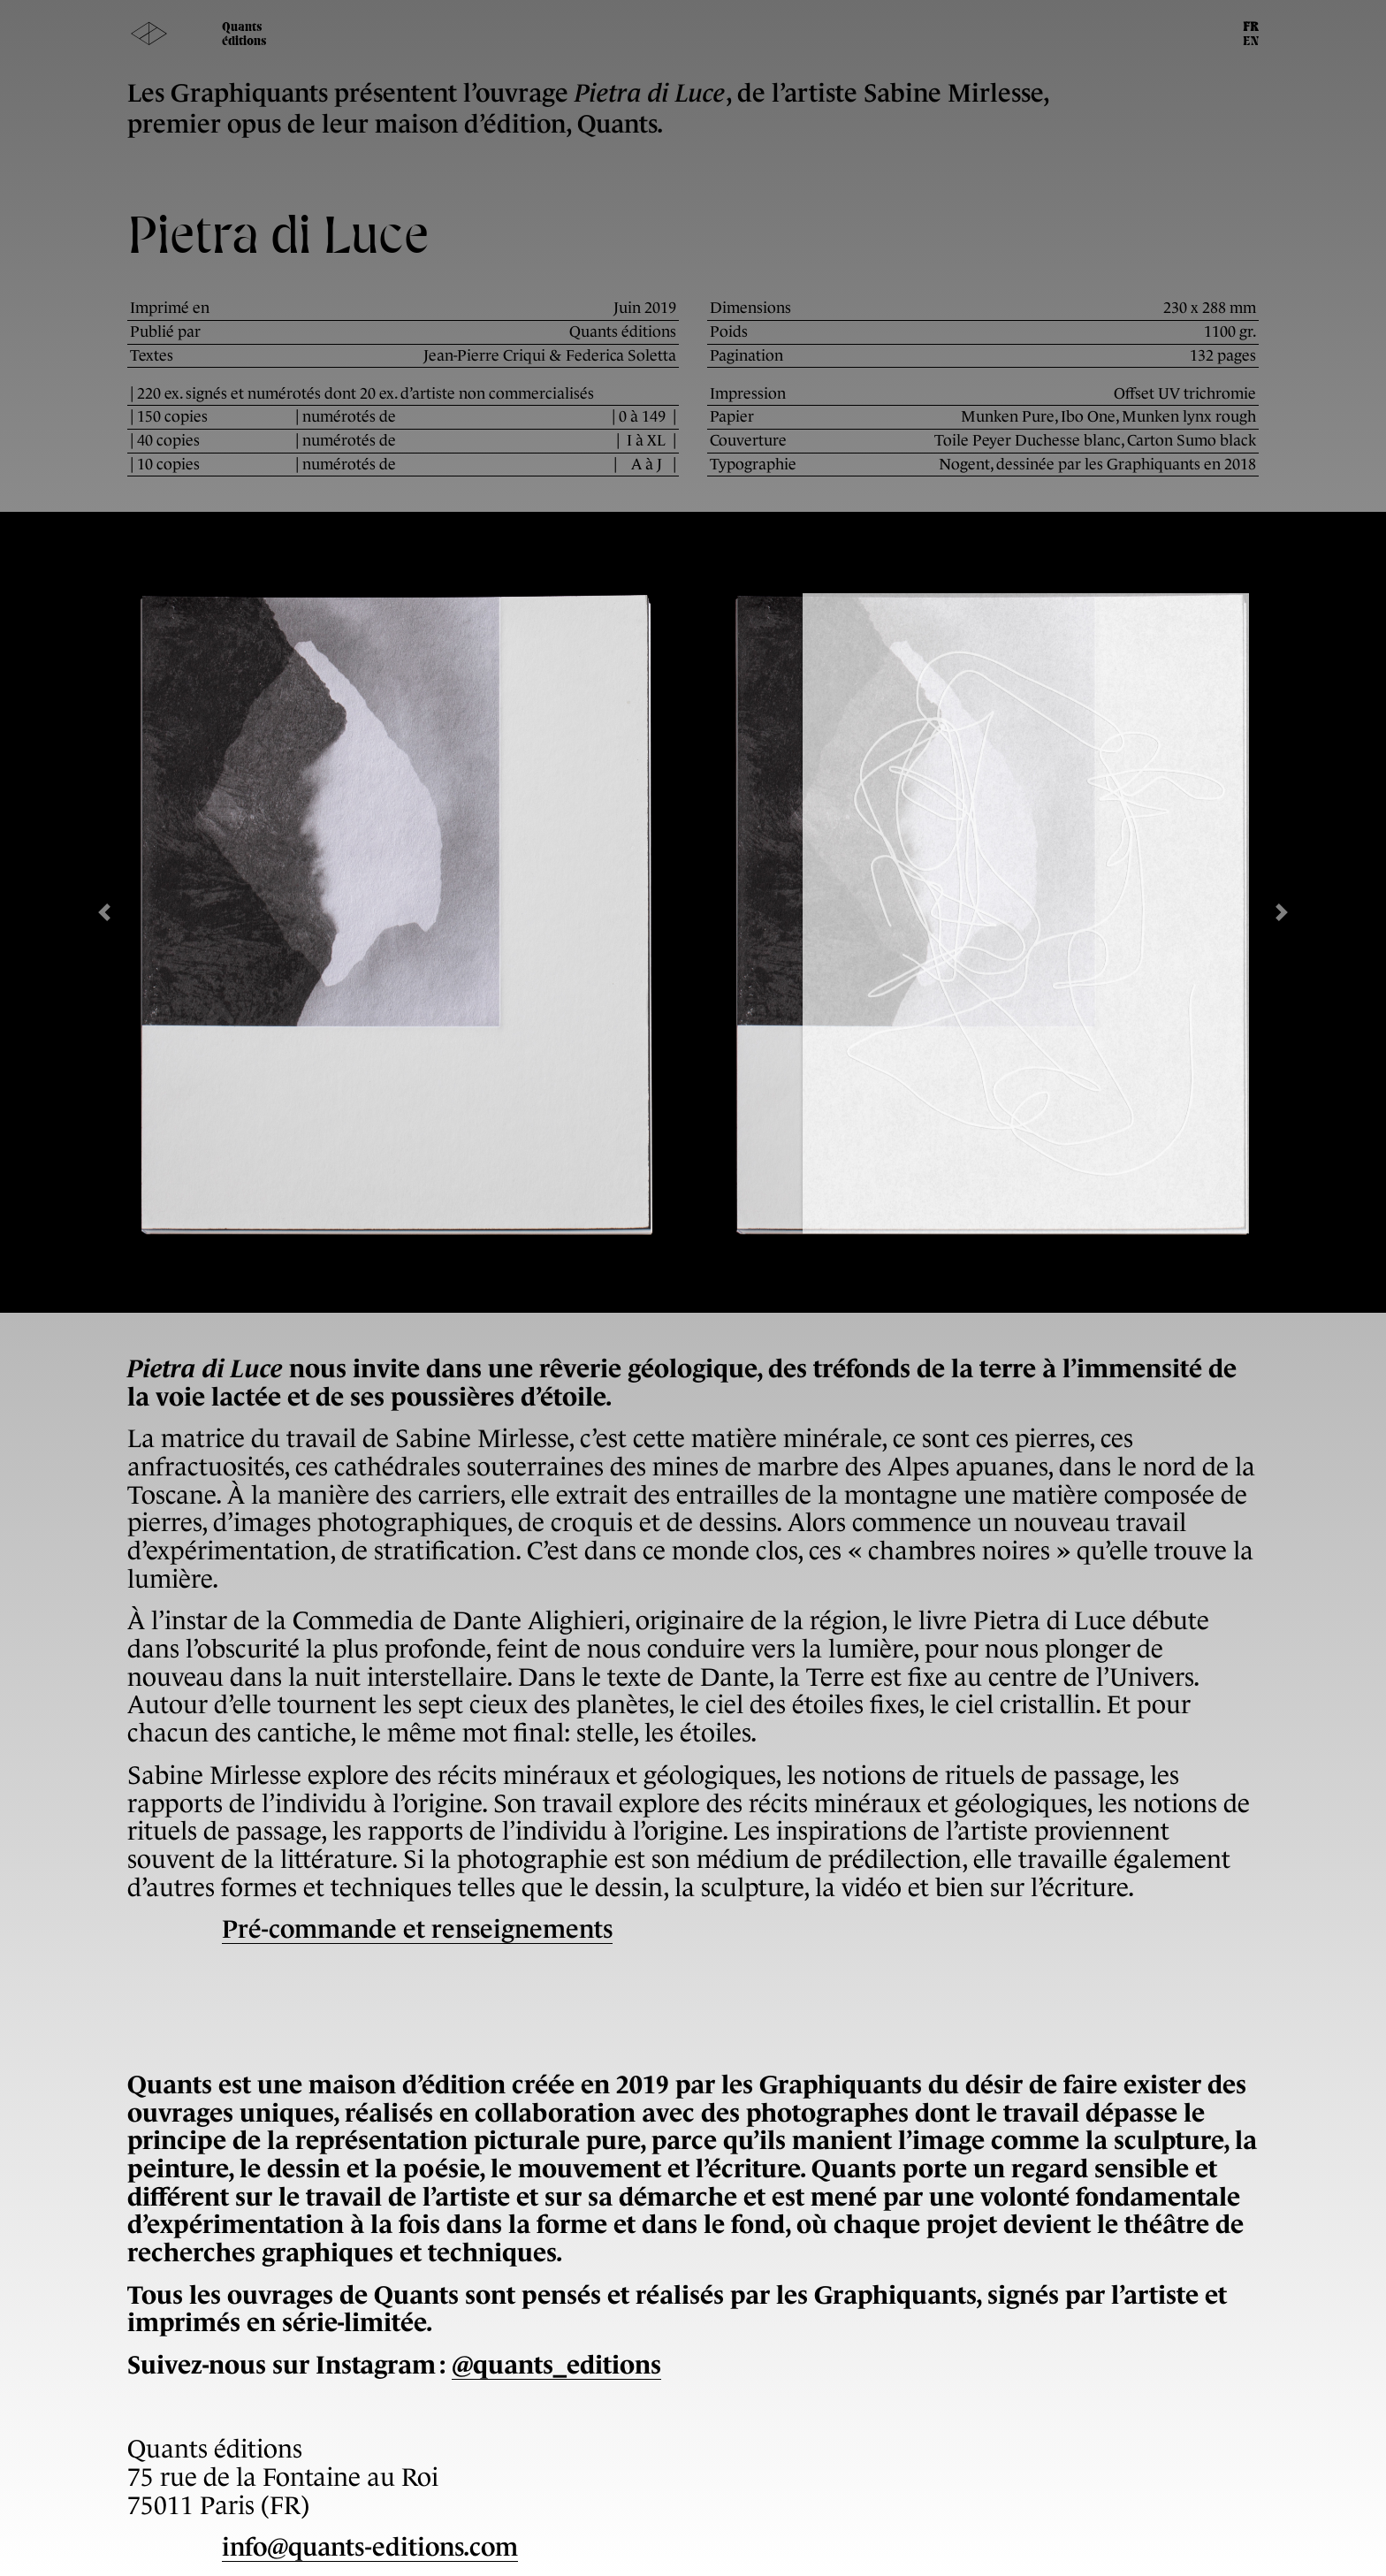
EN (1251, 42)
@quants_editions (556, 2365)
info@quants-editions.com (370, 2547)
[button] (104, 912)
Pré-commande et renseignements (417, 1929)
